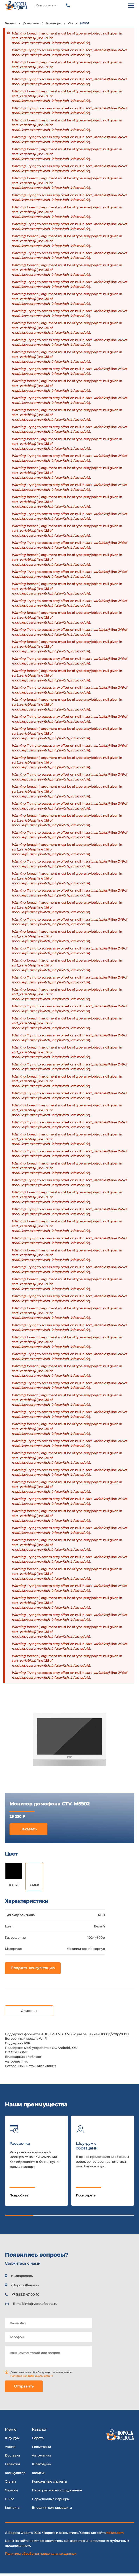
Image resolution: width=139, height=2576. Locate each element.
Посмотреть (85, 2198)
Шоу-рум (12, 2440)
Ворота (38, 2440)
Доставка (12, 2458)
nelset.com (115, 2535)
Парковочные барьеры (51, 2501)
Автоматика (41, 2458)
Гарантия (12, 2466)
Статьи (10, 2484)
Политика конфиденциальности (30, 2378)
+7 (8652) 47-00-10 (68, 9)
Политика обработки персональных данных (40, 2556)
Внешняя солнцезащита (52, 2510)
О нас (9, 2501)
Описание (29, 2011)
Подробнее (19, 2198)
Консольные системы (49, 2484)
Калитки (38, 2475)
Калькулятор (15, 2475)
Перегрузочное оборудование (57, 2492)
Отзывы (11, 2492)
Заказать (28, 1829)
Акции (10, 2449)
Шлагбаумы (41, 2466)
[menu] (131, 8)
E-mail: (35, 2306)
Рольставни (41, 2449)
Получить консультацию (33, 1968)
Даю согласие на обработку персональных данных (41, 2374)
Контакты (12, 2510)
